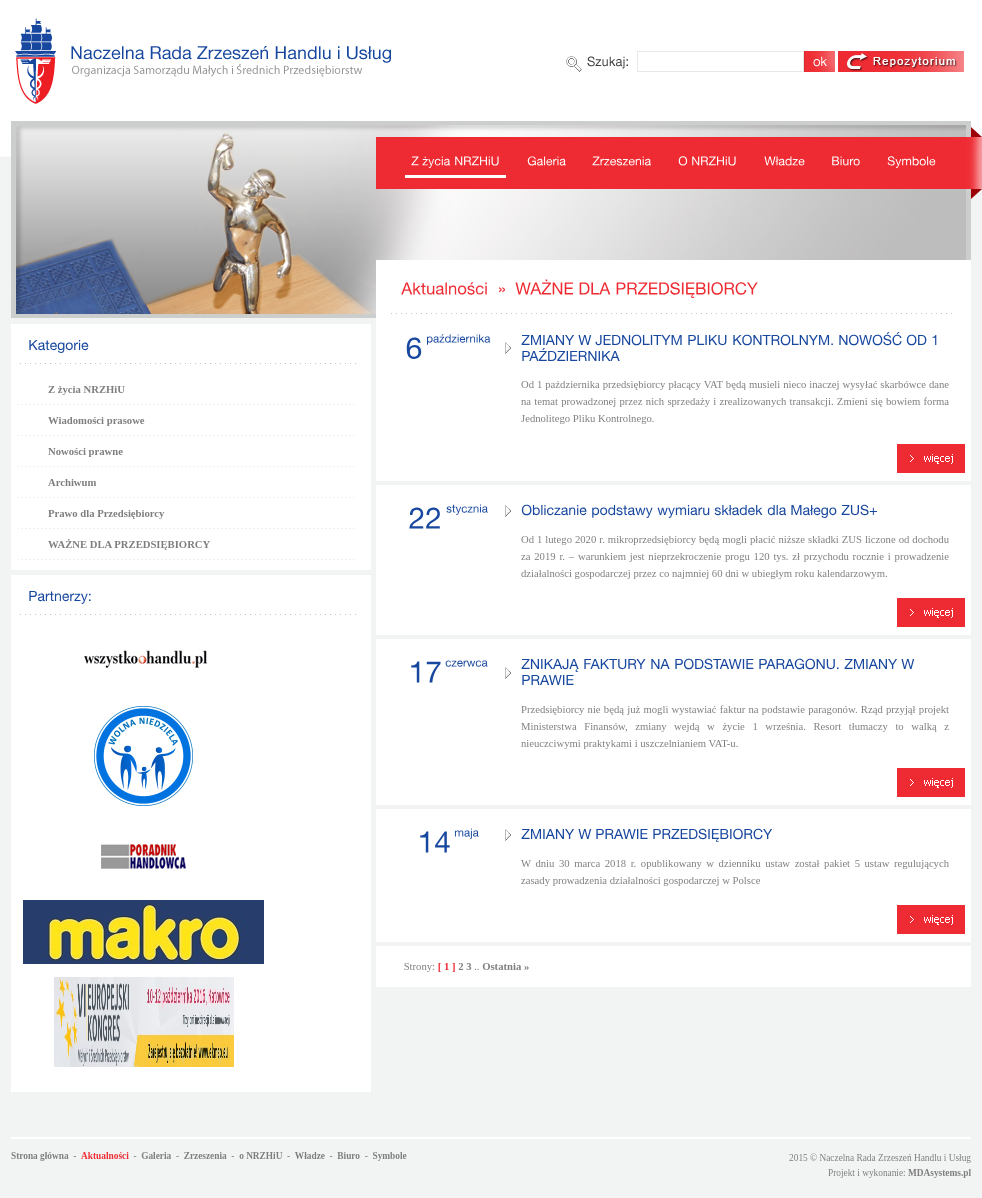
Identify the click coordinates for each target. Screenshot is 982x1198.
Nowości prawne (85, 451)
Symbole (389, 1156)
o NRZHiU (260, 1156)
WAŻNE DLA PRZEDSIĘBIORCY (129, 544)
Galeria (156, 1156)
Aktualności (105, 1156)
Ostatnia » (505, 966)
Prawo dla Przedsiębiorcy (106, 513)
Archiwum (72, 482)
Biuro (348, 1156)
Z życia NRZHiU (86, 389)
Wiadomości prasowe (96, 420)
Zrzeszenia (205, 1156)
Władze (310, 1156)
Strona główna (40, 1156)
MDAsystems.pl (939, 1173)
